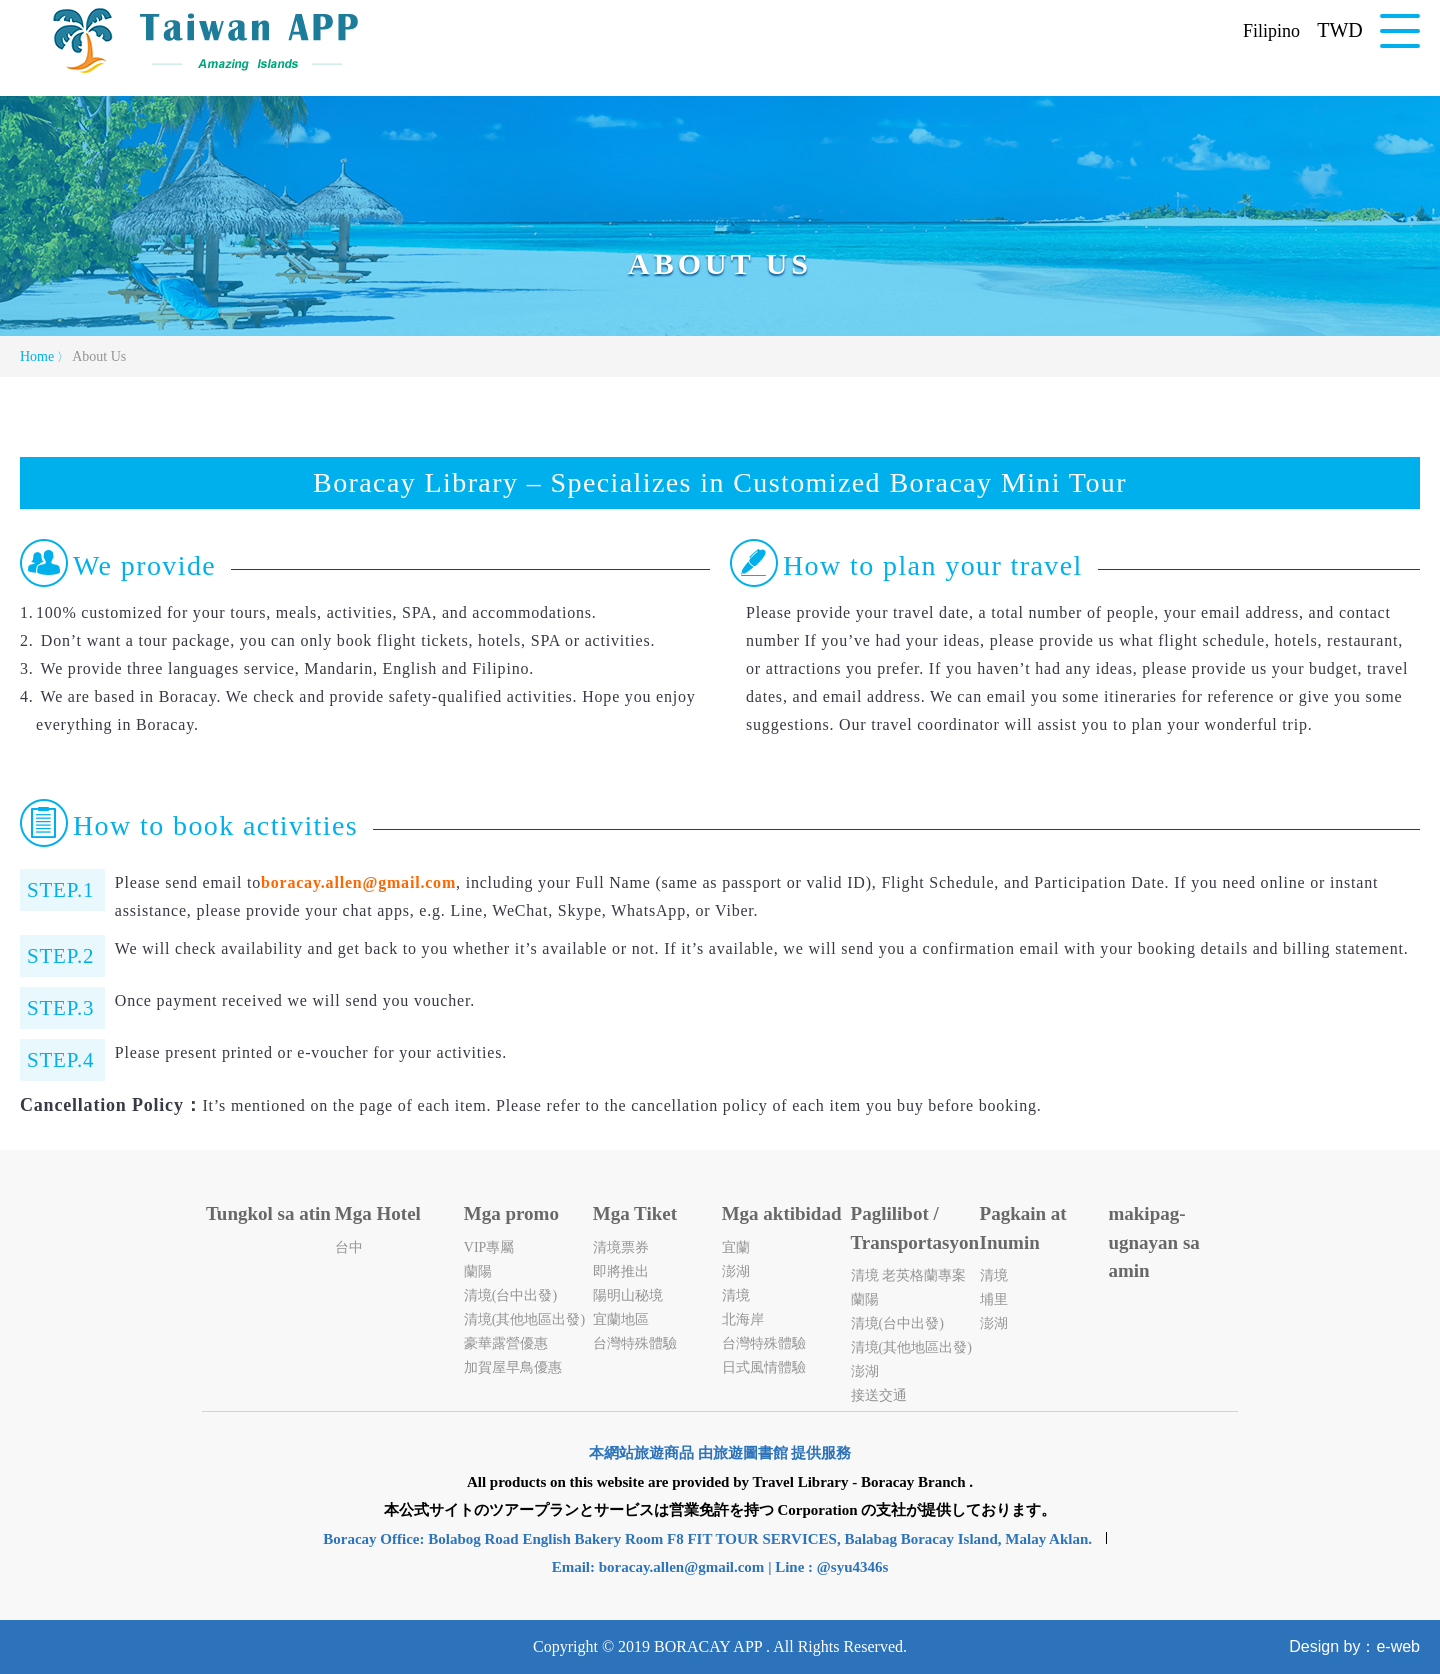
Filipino (1271, 31)
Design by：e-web (1354, 1646)
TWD (1340, 30)
